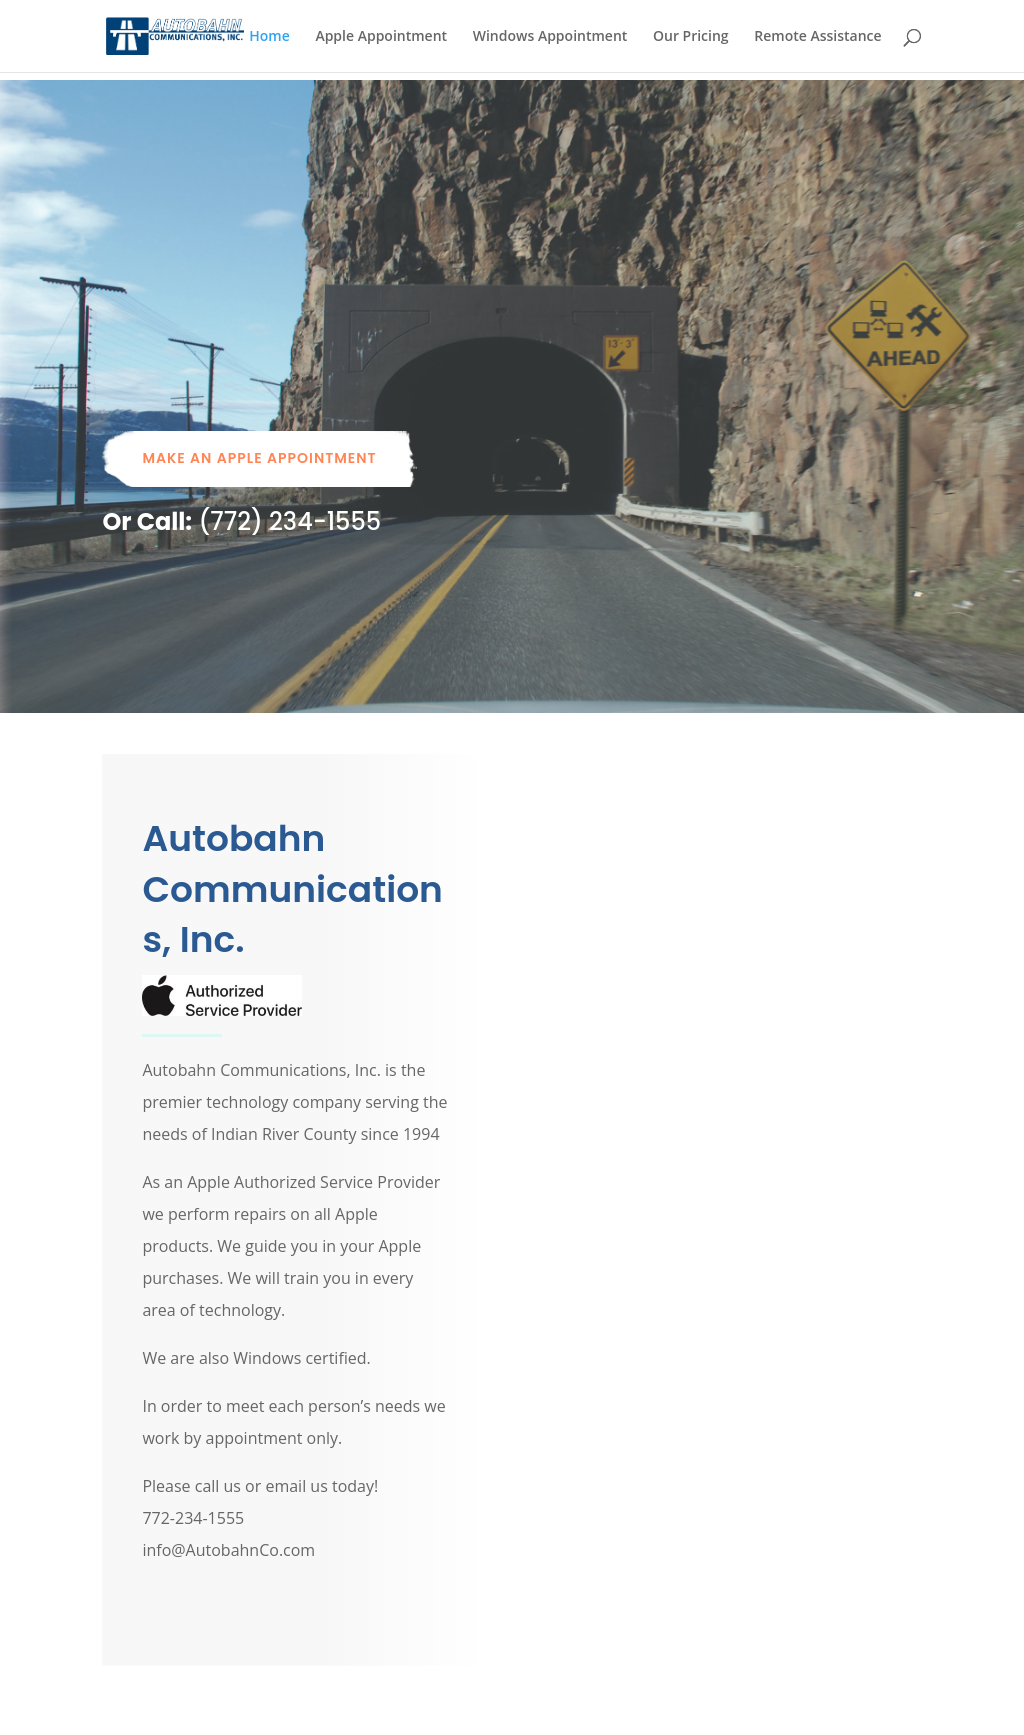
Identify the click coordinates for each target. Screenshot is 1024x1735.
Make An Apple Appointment (259, 458)
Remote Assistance (817, 37)
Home (269, 37)
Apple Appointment (381, 37)
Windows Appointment (550, 37)
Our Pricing (691, 37)
